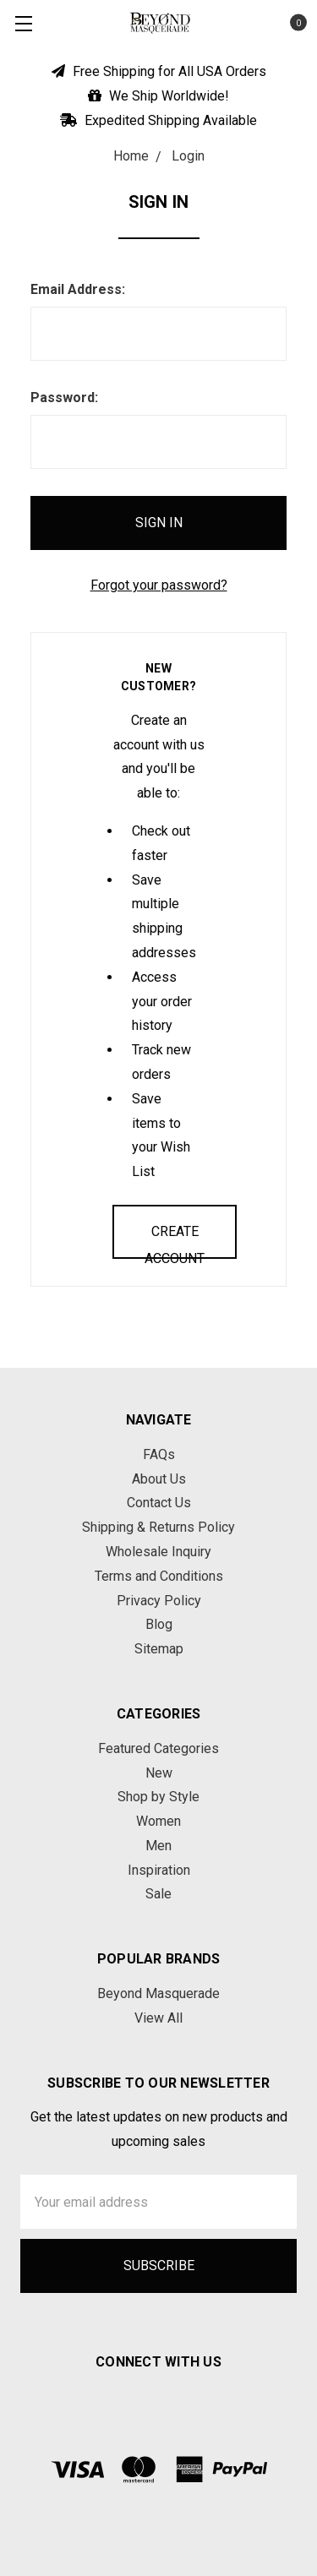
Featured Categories (158, 1748)
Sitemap (158, 1649)
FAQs (159, 1454)
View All (158, 2018)
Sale (158, 1894)
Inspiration (159, 1870)
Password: (64, 397)
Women (158, 1821)
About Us (159, 1479)
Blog (158, 1624)
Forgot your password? (158, 585)
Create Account (175, 1241)
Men (158, 1846)
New (158, 1773)
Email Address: (77, 289)
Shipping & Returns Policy (158, 1527)
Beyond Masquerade (158, 1993)
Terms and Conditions (159, 1576)
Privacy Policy (159, 1601)
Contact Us (159, 1503)
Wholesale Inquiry (158, 1552)
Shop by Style (158, 1797)
